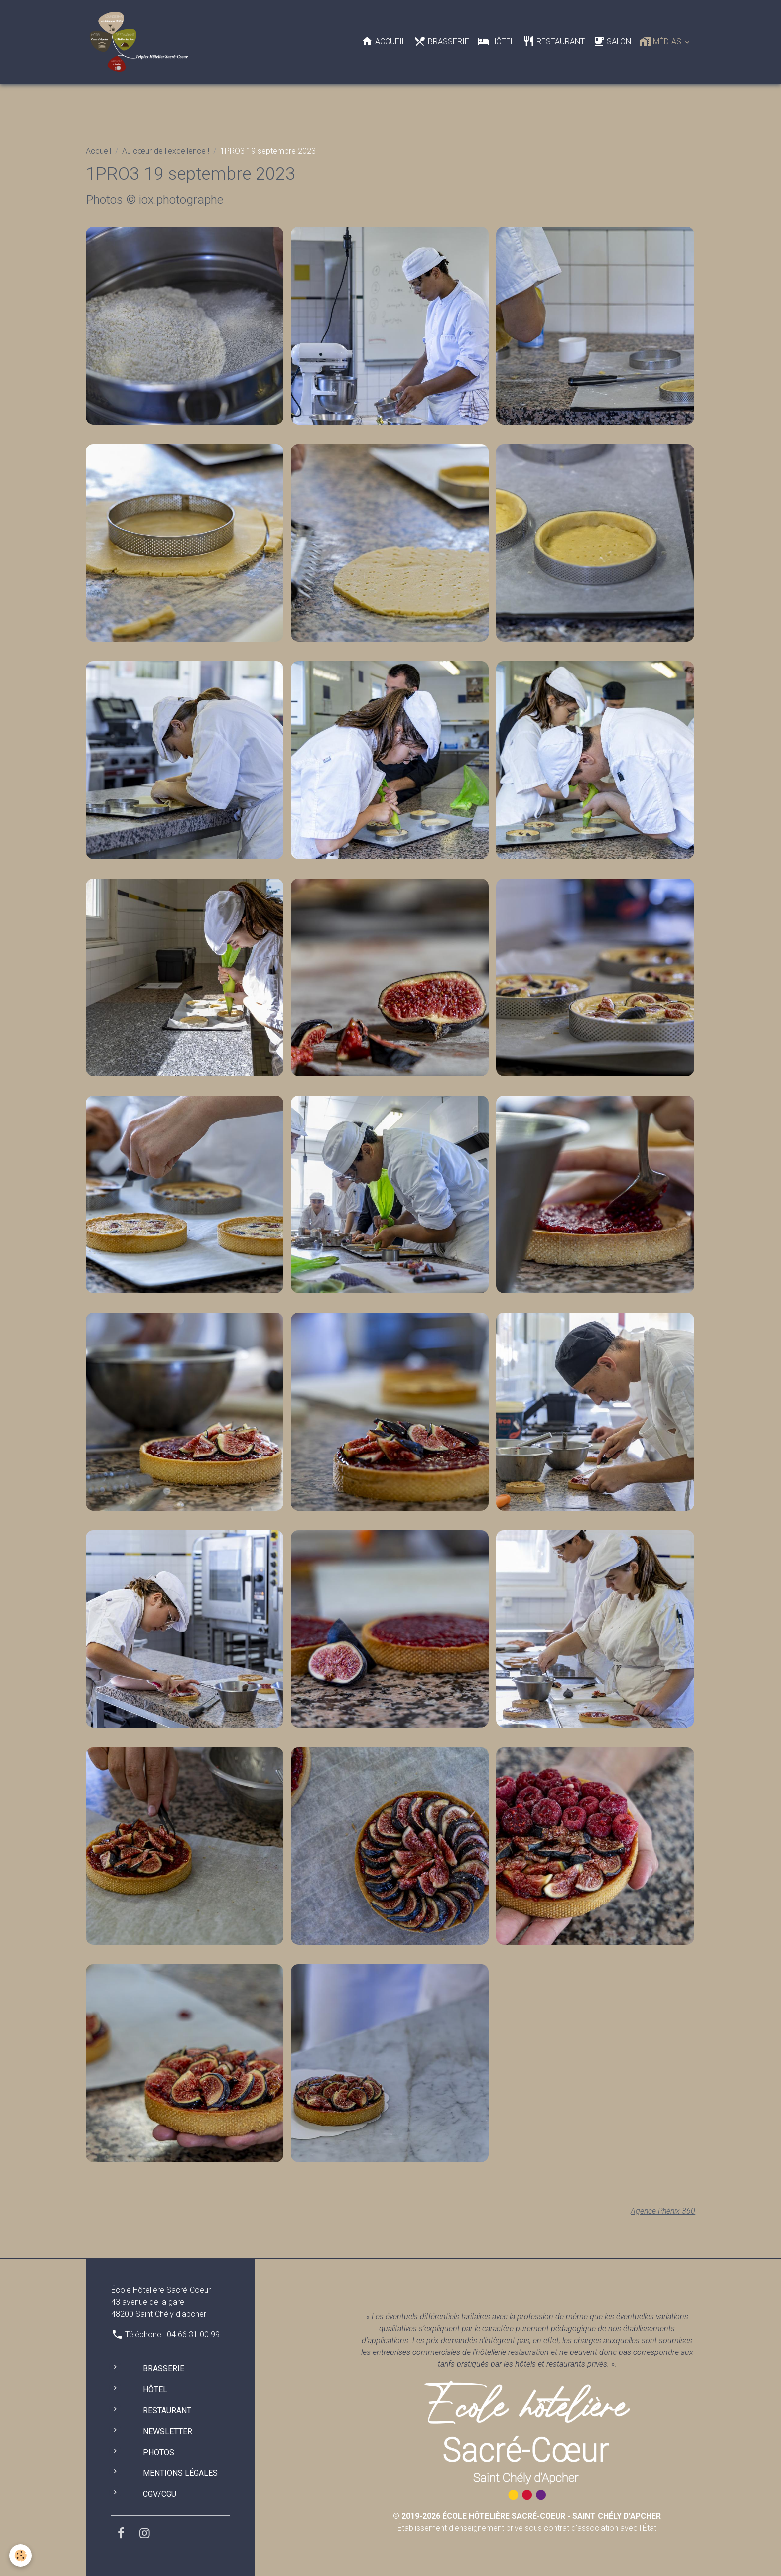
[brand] (141, 42)
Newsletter (167, 2431)
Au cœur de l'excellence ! (165, 151)
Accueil (383, 41)
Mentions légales (180, 2473)
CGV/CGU (159, 2494)
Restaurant (553, 41)
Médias (661, 41)
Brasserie (441, 41)
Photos (158, 2452)
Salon (612, 41)
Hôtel (496, 41)
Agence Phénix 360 (662, 2211)
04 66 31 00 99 (193, 2334)
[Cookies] (21, 2555)
